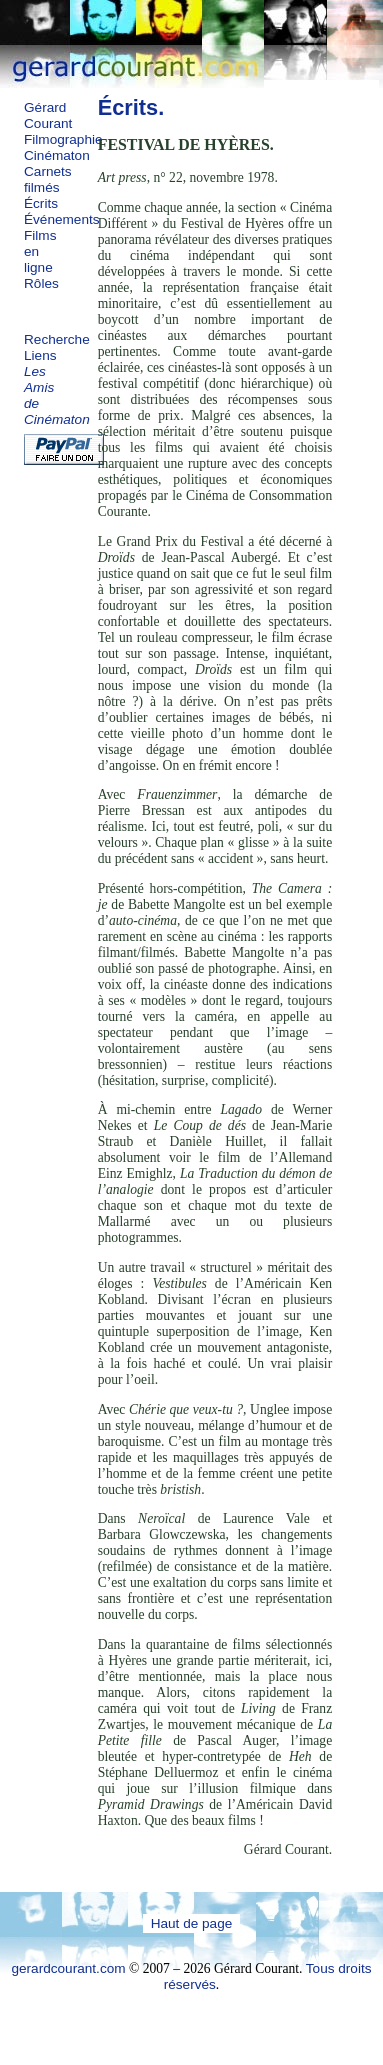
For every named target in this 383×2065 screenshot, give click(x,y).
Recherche (57, 339)
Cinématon (57, 155)
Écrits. (131, 107)
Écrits (41, 203)
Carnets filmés (48, 179)
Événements (62, 219)
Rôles (41, 283)
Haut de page (192, 1923)
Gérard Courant (48, 115)
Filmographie (63, 139)
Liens (40, 355)
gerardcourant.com (68, 1968)
